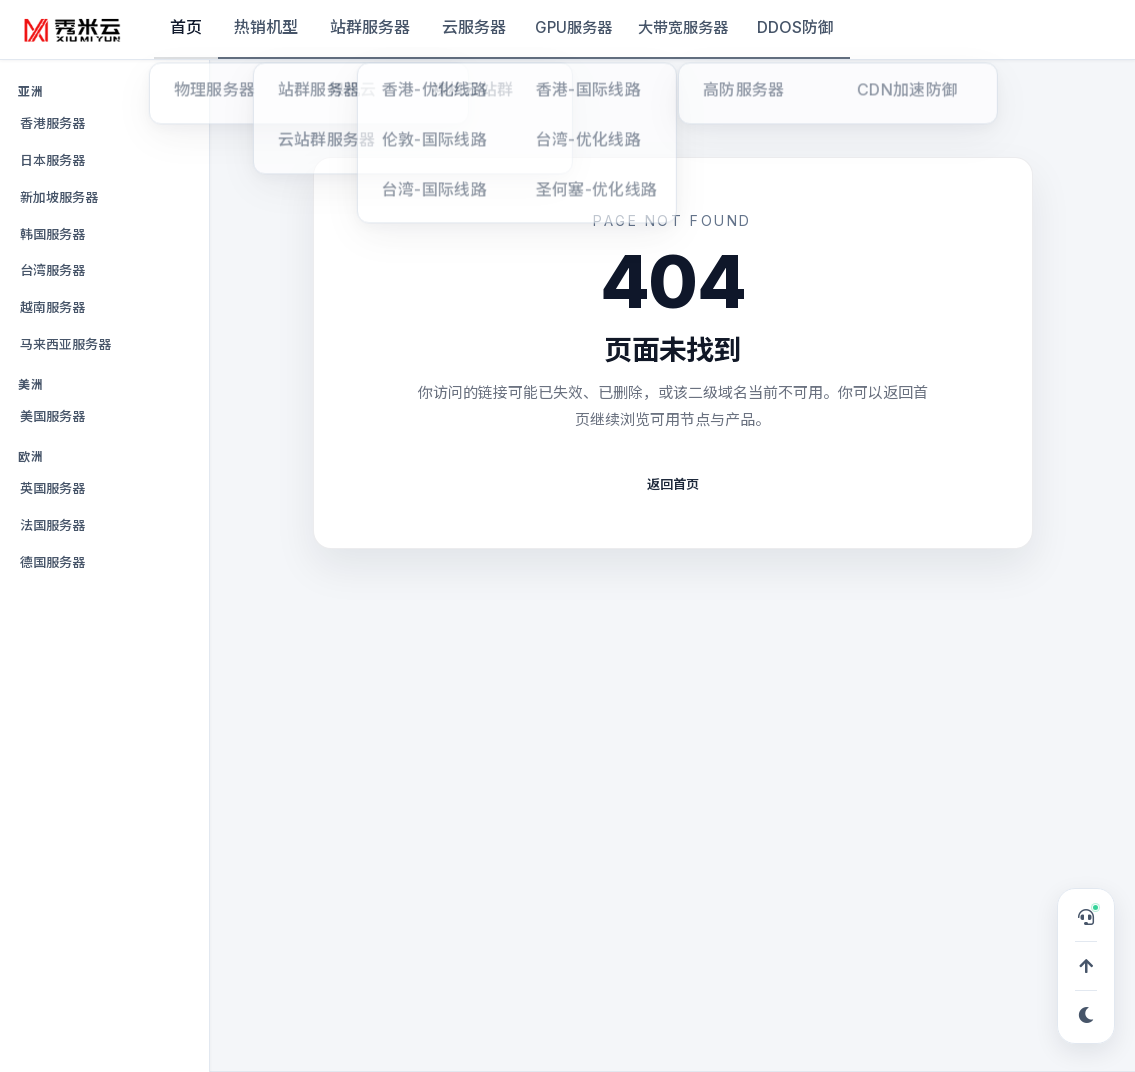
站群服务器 (370, 27)
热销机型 (266, 27)
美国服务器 (52, 416)
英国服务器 (52, 488)
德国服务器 (52, 562)
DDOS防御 (795, 27)
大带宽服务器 (683, 27)
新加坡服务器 (59, 197)
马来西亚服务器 (65, 344)
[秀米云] (73, 30)
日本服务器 (52, 160)
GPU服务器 (573, 27)
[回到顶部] (1086, 966)
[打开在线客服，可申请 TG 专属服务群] (1086, 917)
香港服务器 (52, 123)
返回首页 (673, 484)
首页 (186, 27)
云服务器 (474, 27)
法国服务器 (52, 525)
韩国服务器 (52, 234)
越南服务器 (52, 307)
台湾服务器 (52, 270)
